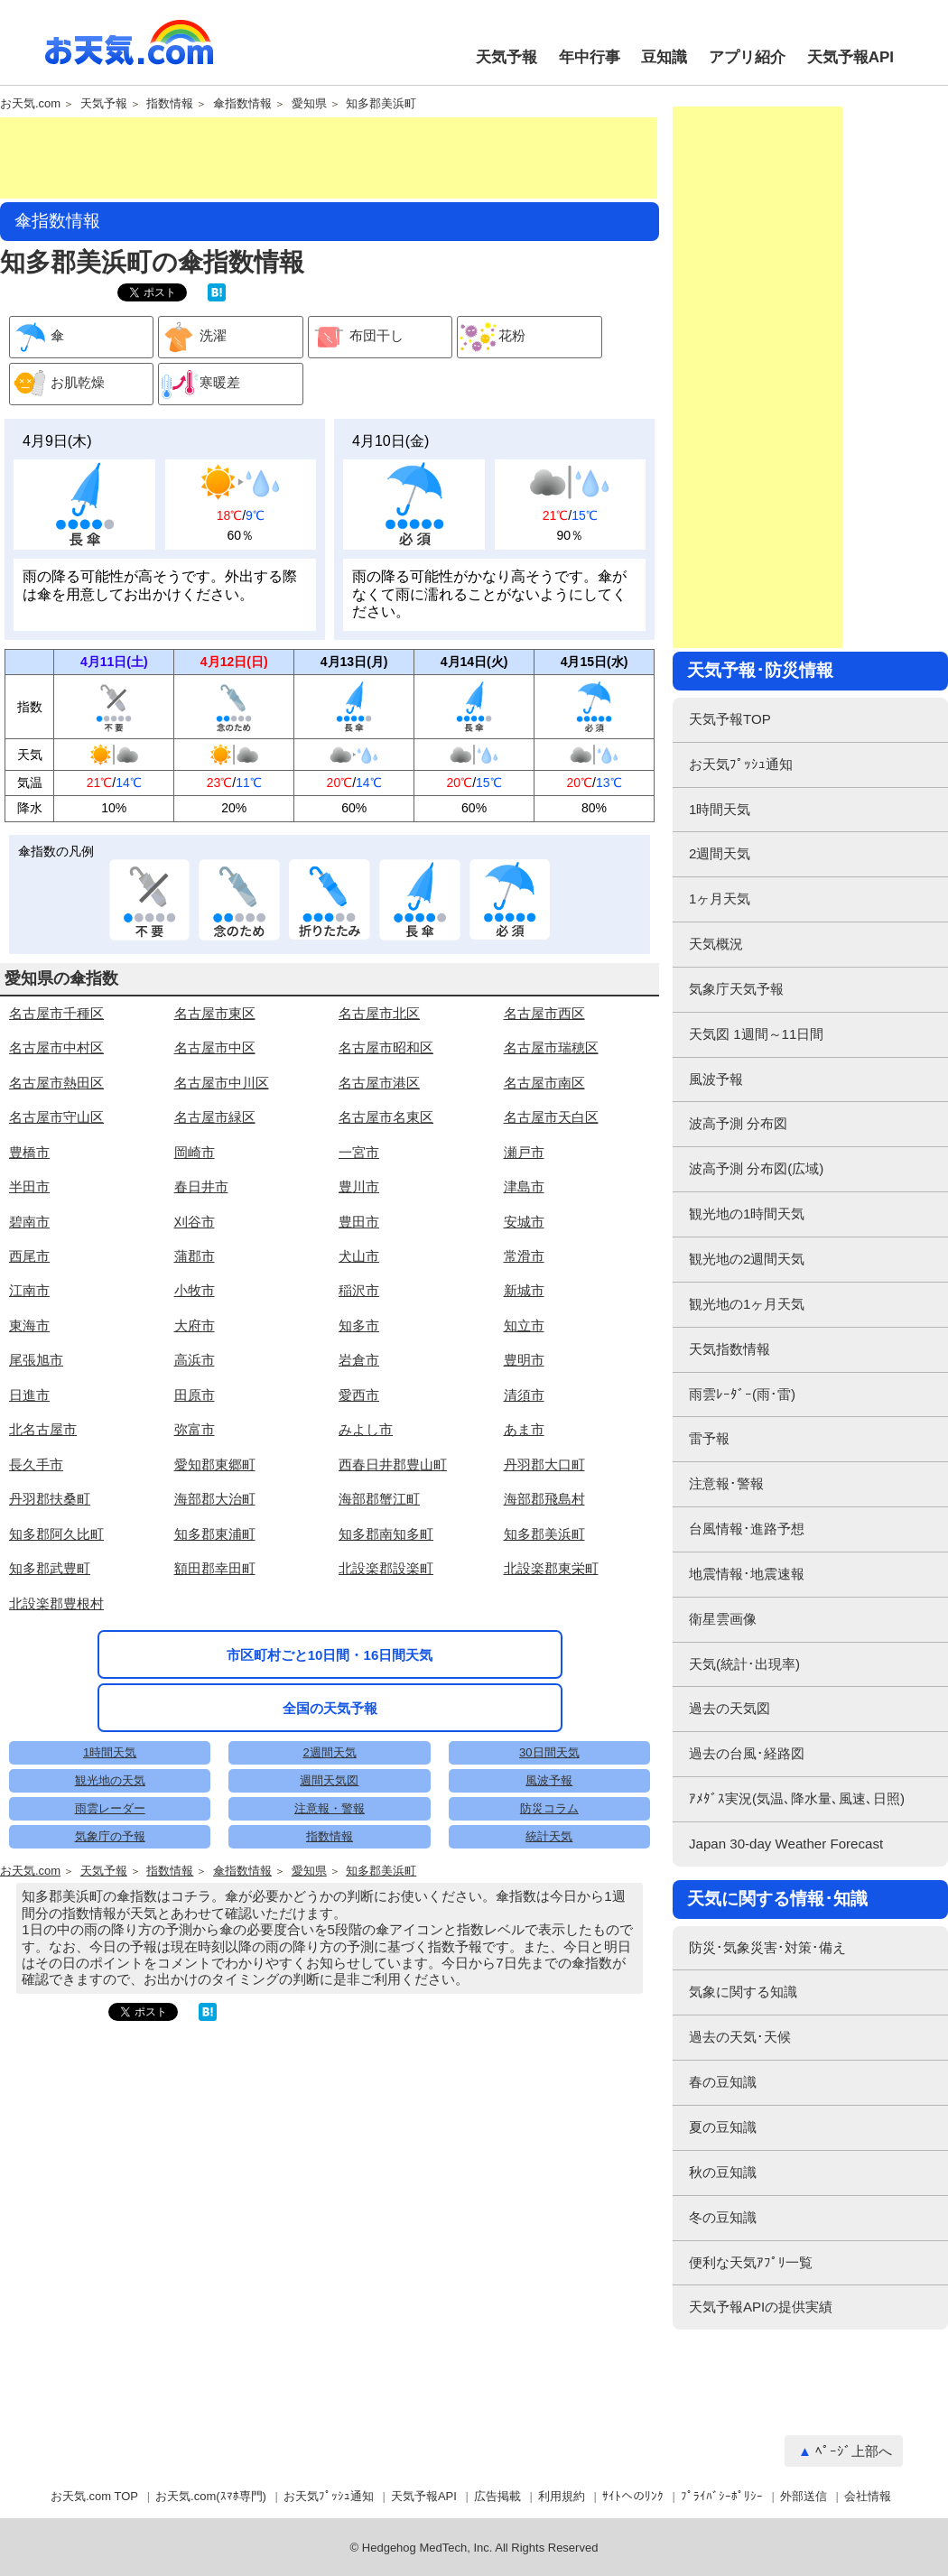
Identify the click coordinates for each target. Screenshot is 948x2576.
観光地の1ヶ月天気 (746, 1303)
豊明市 (524, 1359)
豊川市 (359, 1186)
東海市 (29, 1325)
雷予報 (709, 1438)
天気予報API (850, 57)
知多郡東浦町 (215, 1534)
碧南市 (29, 1221)
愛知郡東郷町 (215, 1464)
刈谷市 (194, 1221)
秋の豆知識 (723, 2172)
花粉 (491, 337)
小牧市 (194, 1290)
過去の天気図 (729, 1708)
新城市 (524, 1290)
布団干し (356, 337)
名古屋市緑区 (215, 1117)
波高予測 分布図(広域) (756, 1168)
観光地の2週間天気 (746, 1258)
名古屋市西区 (544, 1013)
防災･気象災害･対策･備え (767, 1947)
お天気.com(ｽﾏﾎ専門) (210, 2496)
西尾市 (29, 1256)
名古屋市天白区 (551, 1117)
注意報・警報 (329, 1808)
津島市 (524, 1186)
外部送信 (803, 2496)
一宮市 (359, 1152)
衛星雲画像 (723, 1618)
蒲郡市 (194, 1256)
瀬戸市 (524, 1152)
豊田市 (359, 1221)
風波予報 (548, 1780)
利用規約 (561, 2496)
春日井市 (201, 1186)
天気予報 (506, 57)
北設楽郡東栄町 (551, 1568)
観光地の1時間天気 (746, 1213)
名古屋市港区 (379, 1082)
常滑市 (524, 1256)
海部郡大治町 (215, 1498)
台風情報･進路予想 (746, 1528)
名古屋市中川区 (221, 1082)
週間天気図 (329, 1780)
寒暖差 (199, 384)
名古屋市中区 (215, 1047)
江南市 (29, 1290)
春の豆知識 (723, 2082)
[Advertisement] (328, 158)
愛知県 (309, 103)
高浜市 (194, 1359)
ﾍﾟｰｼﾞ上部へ (853, 2451)
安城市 (524, 1221)
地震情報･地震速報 (746, 1573)
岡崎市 (194, 1152)
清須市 (524, 1395)
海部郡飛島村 (544, 1498)
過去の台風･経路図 (746, 1753)
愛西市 (359, 1395)
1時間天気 (109, 1752)
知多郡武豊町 (49, 1568)
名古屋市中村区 (56, 1047)
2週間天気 (329, 1752)
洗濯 (193, 337)
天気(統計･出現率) (744, 1664)
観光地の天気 (110, 1780)
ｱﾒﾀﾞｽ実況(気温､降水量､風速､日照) (797, 1798)
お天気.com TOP (94, 2496)
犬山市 (359, 1256)
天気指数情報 (729, 1349)
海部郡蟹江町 (379, 1498)
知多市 (359, 1325)
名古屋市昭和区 (386, 1047)
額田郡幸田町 (215, 1568)
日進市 (29, 1395)
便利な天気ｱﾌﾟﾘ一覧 (751, 2262)
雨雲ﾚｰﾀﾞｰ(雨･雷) (742, 1394)
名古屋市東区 (215, 1013)
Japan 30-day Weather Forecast (786, 1843)
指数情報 (169, 103)
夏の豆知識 (723, 2127)
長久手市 (36, 1464)
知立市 (524, 1325)
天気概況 (716, 943)
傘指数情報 (242, 103)
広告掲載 (497, 2496)
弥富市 (194, 1429)
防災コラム (549, 1808)
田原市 (194, 1395)
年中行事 (589, 57)
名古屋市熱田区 (56, 1082)
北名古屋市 (43, 1429)
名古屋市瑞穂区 (551, 1047)
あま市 (524, 1429)
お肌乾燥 (57, 384)
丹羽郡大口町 (544, 1464)
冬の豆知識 (723, 2217)
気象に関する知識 (743, 1991)
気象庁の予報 (110, 1836)
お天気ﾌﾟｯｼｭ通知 (741, 764)
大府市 (194, 1325)
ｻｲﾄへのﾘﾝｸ (633, 2496)
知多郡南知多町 (386, 1534)
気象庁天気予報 (736, 988)
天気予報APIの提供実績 (760, 2306)
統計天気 (548, 1836)
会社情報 (867, 2496)
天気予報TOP (730, 719)
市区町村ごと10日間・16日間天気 (330, 1655)
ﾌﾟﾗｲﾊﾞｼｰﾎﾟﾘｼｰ (722, 2496)
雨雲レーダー (110, 1808)
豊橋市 (29, 1152)
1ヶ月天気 (719, 898)
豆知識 (664, 57)
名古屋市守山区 (56, 1117)
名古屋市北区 (379, 1013)
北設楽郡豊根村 (56, 1603)
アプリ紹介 (747, 57)
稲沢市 (359, 1290)
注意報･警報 (726, 1483)
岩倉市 (359, 1359)
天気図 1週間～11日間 (756, 1034)
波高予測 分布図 (738, 1123)
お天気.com (129, 52)
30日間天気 (549, 1752)
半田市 (29, 1186)
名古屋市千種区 (56, 1013)
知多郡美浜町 (381, 103)
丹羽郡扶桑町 (49, 1498)
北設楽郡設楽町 (386, 1568)
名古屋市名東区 (386, 1117)
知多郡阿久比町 (56, 1534)
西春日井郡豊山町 (393, 1464)
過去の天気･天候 (740, 2036)
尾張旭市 (36, 1359)
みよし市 (366, 1429)
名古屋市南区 (544, 1082)
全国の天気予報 (330, 1708)
